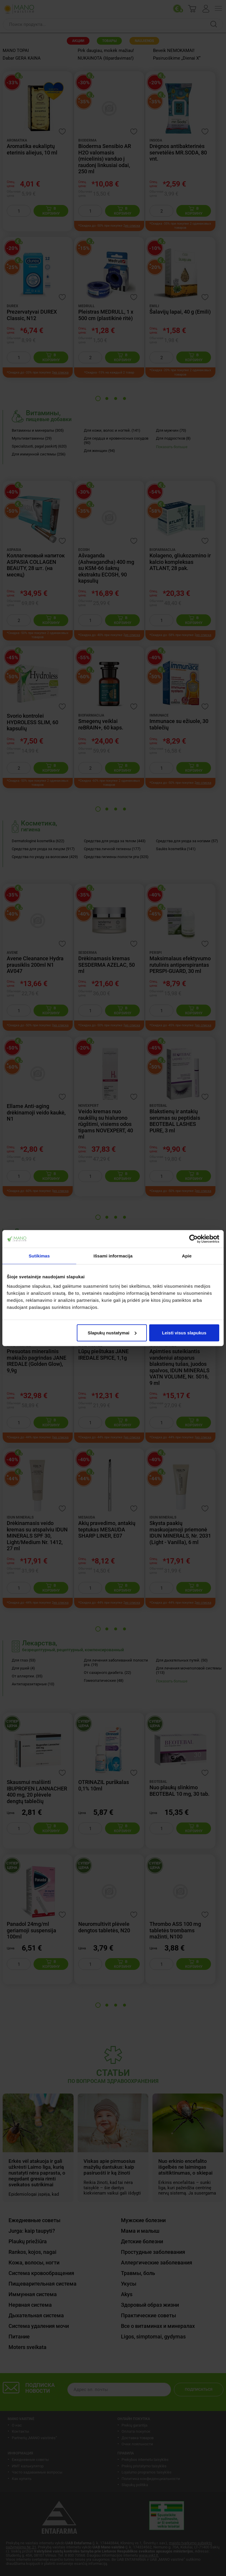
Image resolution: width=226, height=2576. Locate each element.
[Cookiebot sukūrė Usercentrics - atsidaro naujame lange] (193, 1239)
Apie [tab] (187, 1255)
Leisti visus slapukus (184, 1332)
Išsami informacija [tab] (113, 1255)
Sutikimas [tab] (39, 1255)
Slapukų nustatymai (112, 1332)
